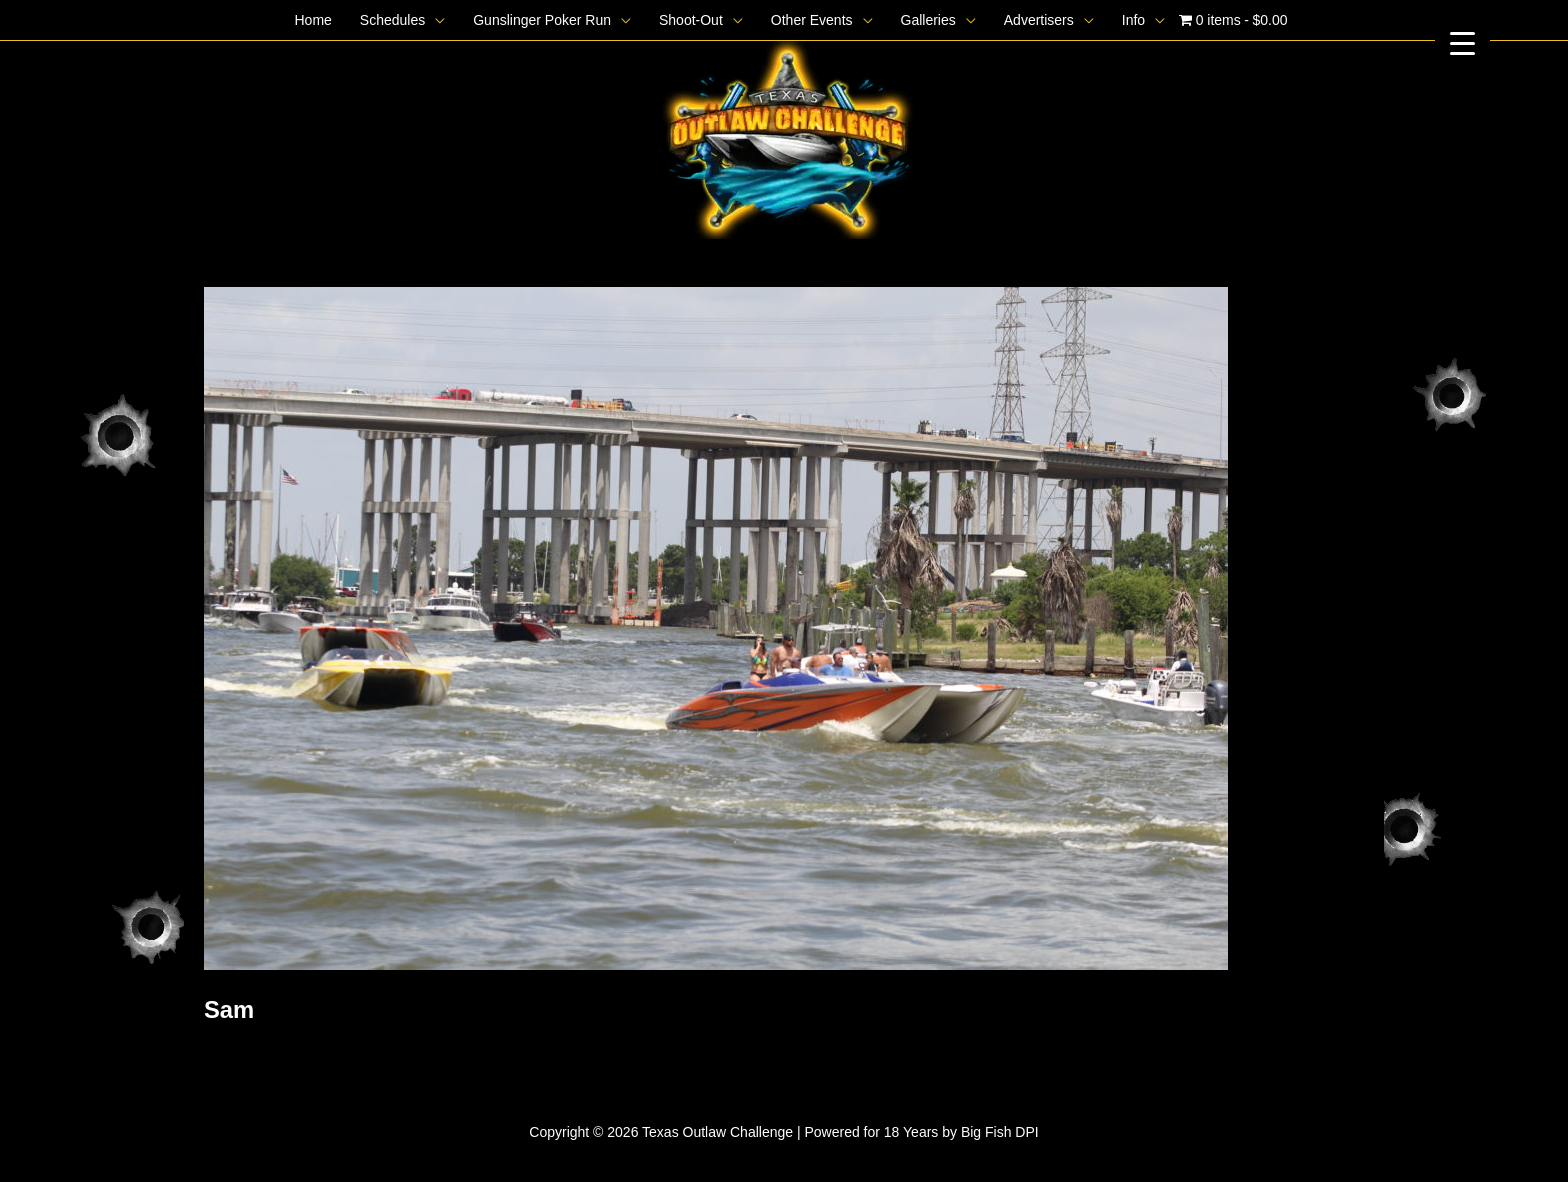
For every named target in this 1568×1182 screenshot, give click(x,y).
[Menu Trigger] (1462, 42)
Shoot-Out (691, 20)
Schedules (392, 20)
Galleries (928, 20)
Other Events (812, 20)
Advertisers (1039, 20)
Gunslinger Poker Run (542, 20)
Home (312, 20)
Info (1133, 20)
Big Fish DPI (1000, 1132)
